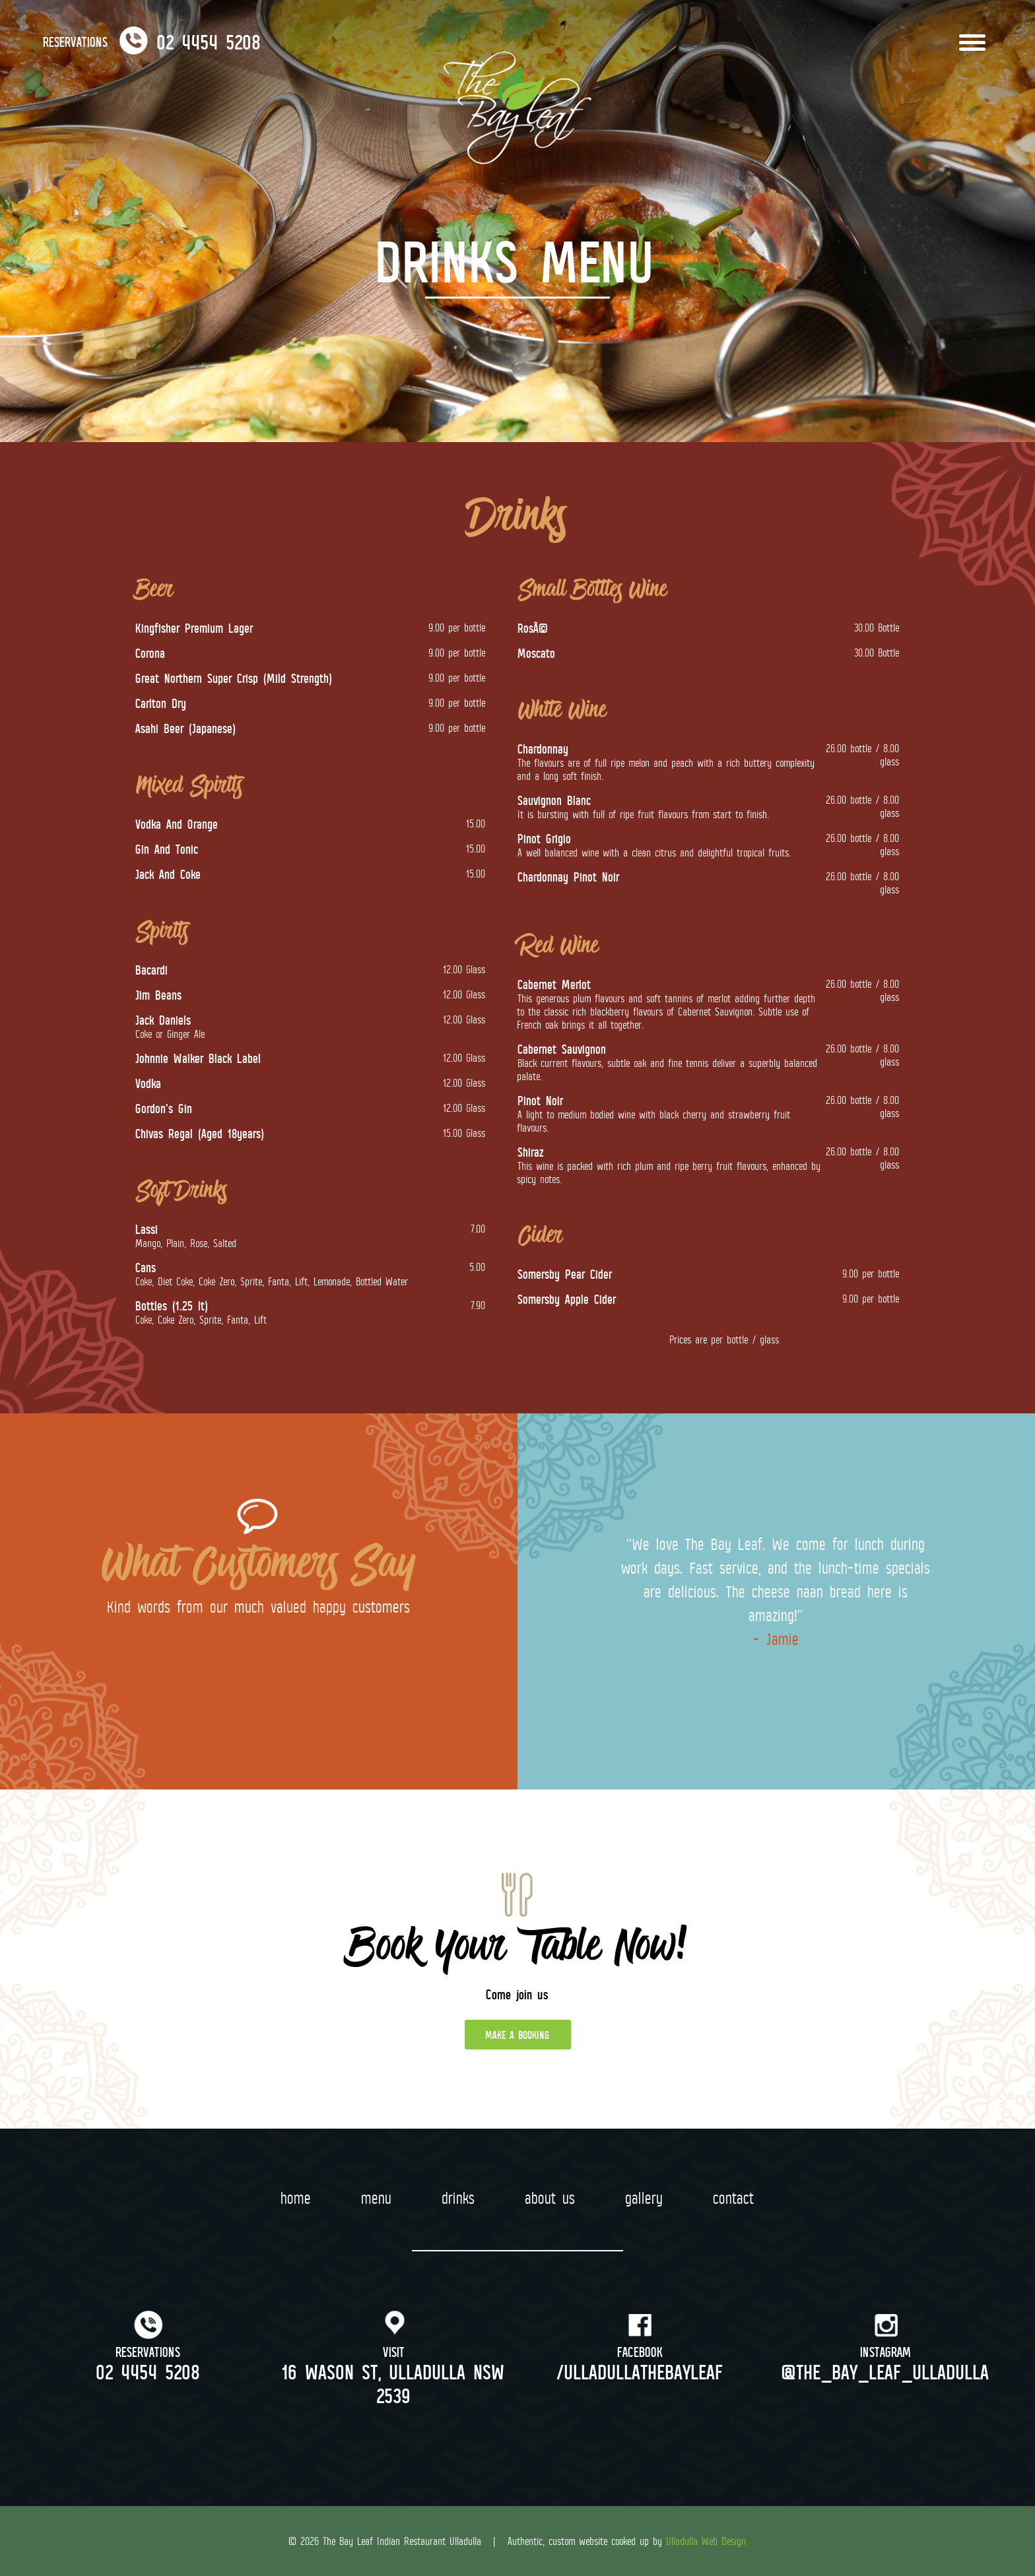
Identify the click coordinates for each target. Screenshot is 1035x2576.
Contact (734, 2198)
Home (296, 2198)
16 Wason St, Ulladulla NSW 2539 (394, 2383)
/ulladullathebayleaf (640, 2371)
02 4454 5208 (149, 2371)
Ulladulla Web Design (707, 2541)
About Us (550, 2198)
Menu (377, 2198)
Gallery (644, 2198)
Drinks (458, 2198)
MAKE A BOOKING (518, 2034)
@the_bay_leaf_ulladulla (886, 2371)
